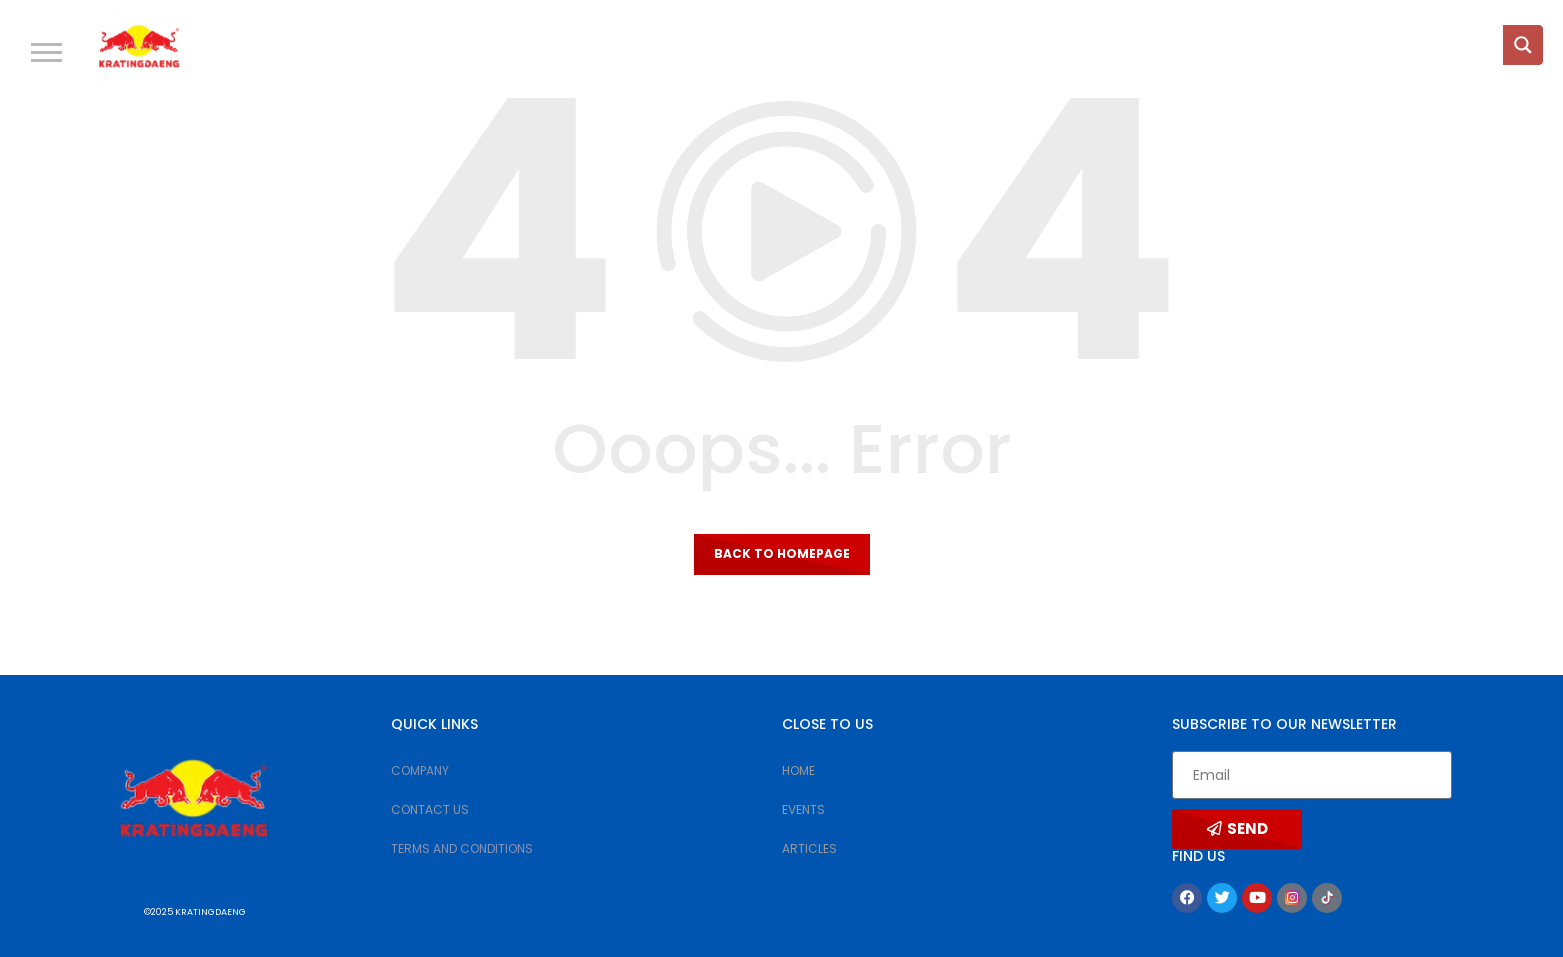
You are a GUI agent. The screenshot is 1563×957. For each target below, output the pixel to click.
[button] (46, 51)
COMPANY (420, 770)
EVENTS (803, 809)
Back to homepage (782, 553)
